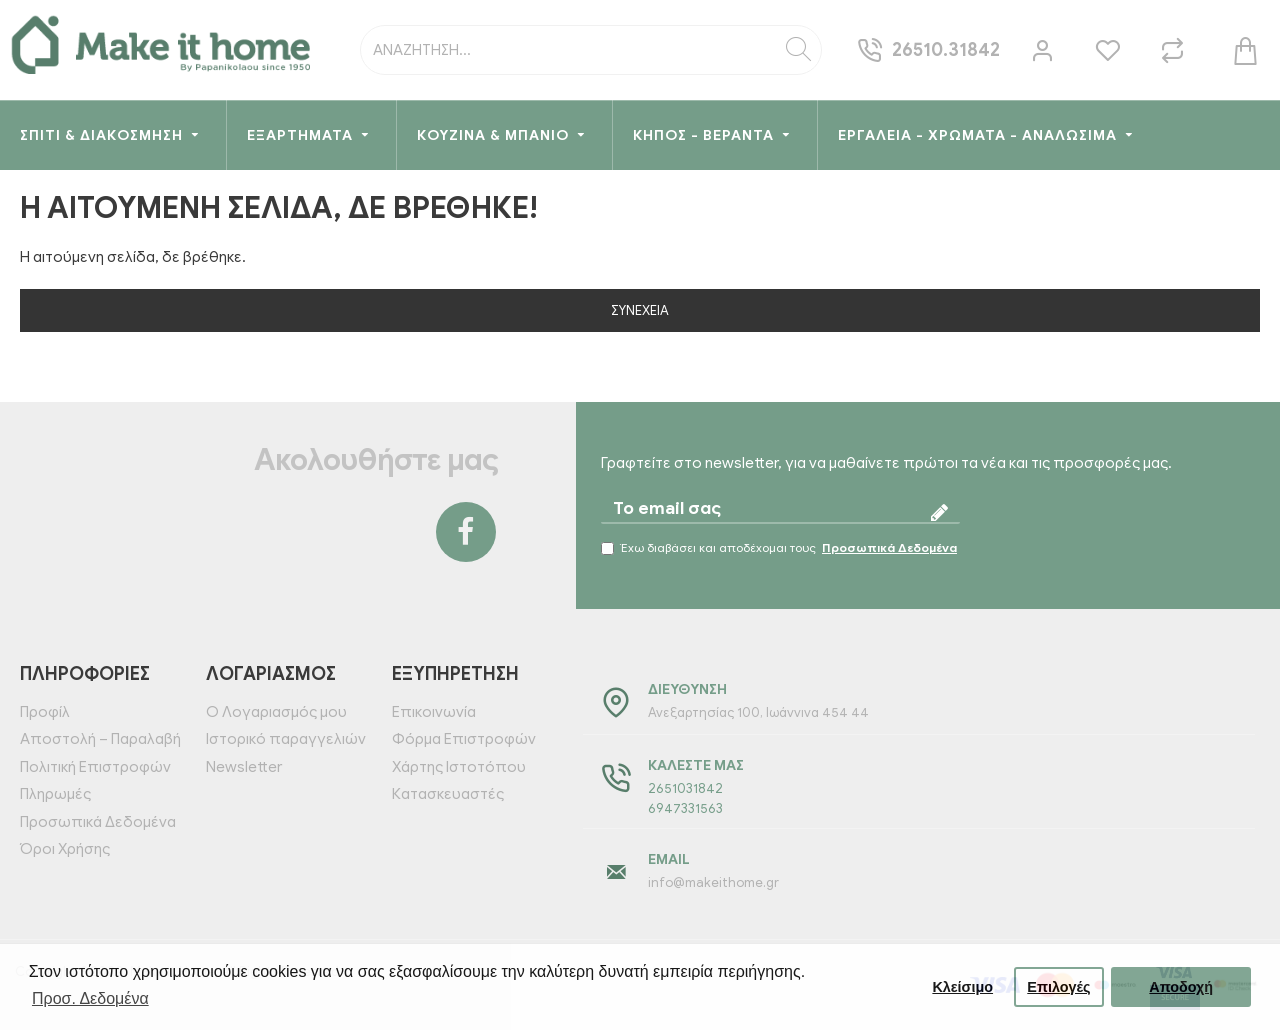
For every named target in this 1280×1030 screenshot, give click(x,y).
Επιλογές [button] (1058, 987)
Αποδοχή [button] (1181, 987)
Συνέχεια (640, 310)
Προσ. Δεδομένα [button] (90, 998)
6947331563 (685, 808)
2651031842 (685, 788)
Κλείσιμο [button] (962, 987)
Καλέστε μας (696, 765)
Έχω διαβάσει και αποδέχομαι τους (780, 548)
